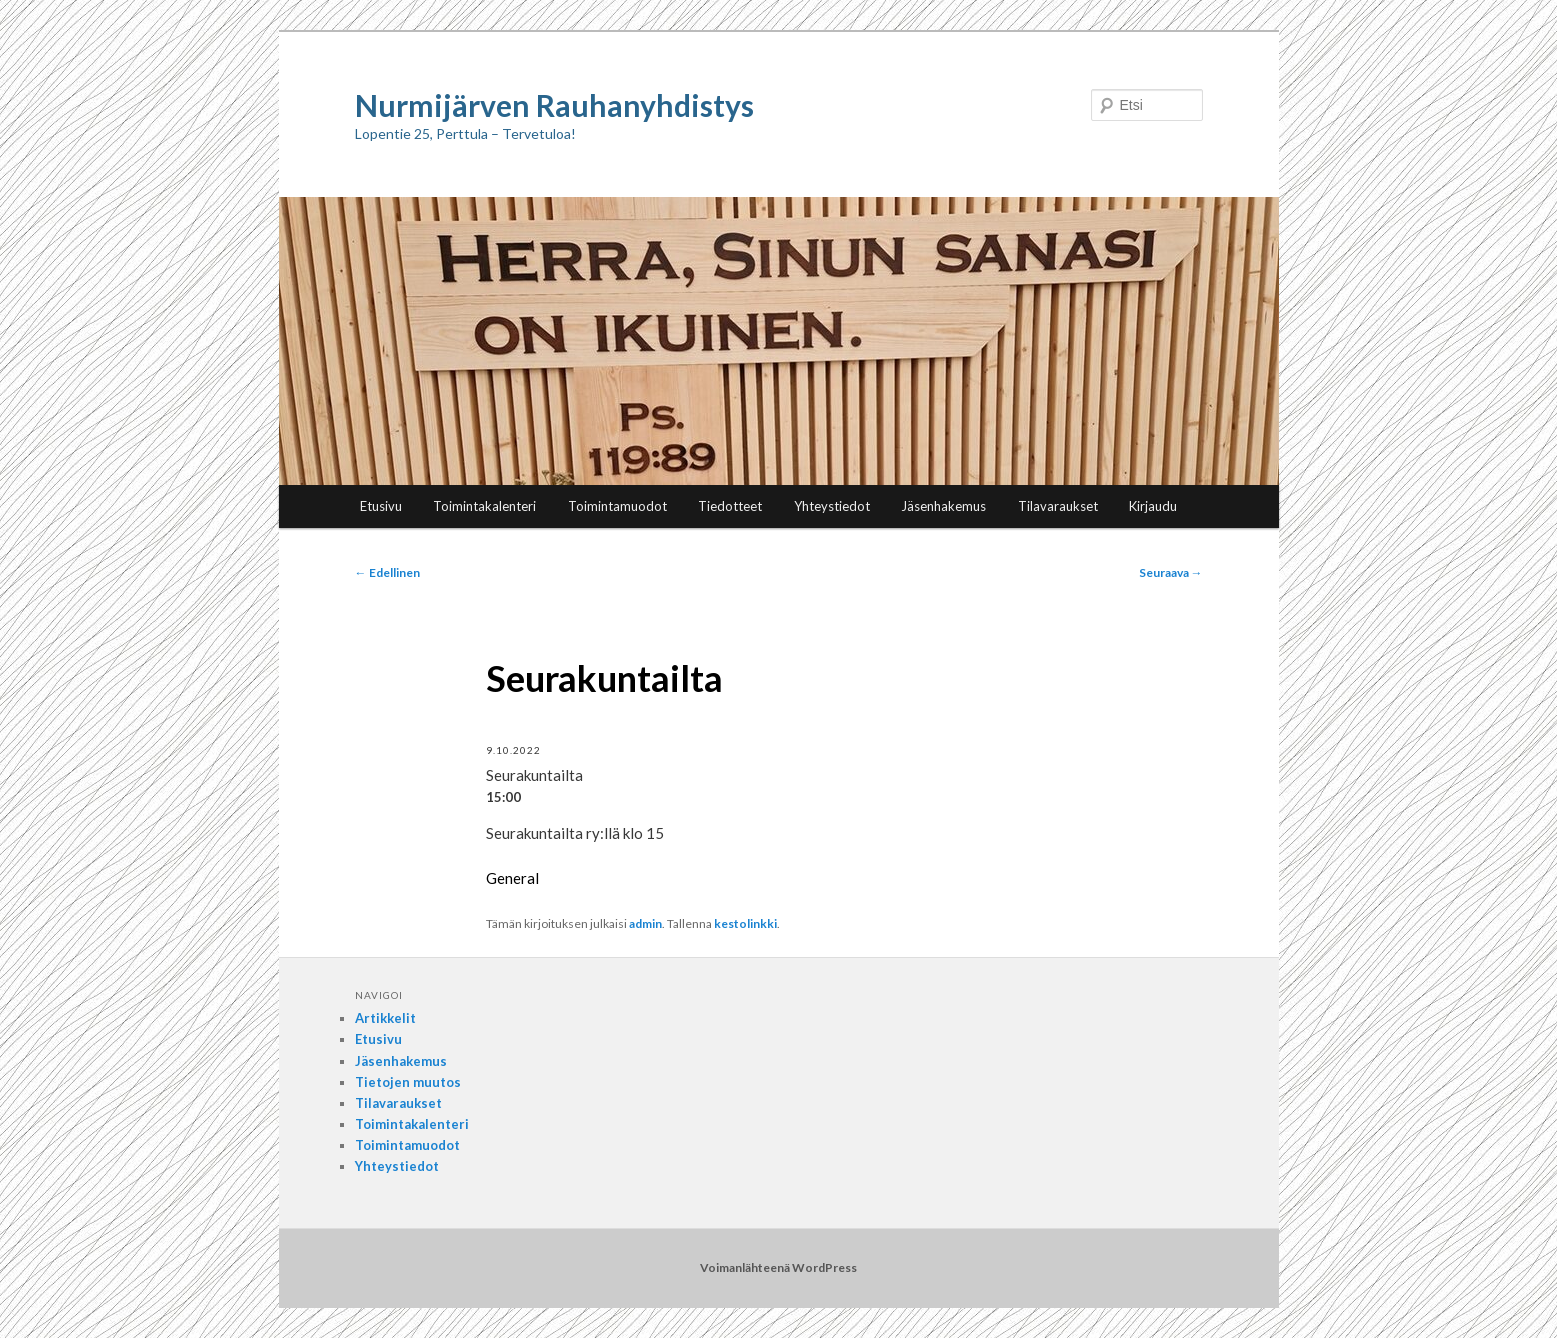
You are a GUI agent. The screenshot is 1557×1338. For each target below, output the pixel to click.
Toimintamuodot (617, 506)
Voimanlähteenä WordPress (778, 1267)
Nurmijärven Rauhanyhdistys (554, 105)
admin (645, 923)
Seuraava (1171, 572)
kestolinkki (745, 923)
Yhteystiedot (832, 506)
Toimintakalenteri (484, 506)
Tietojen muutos (408, 1082)
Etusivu (381, 506)
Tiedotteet (730, 506)
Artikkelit (385, 1018)
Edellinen (387, 572)
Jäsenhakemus (943, 506)
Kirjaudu (1153, 506)
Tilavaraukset (1058, 506)
